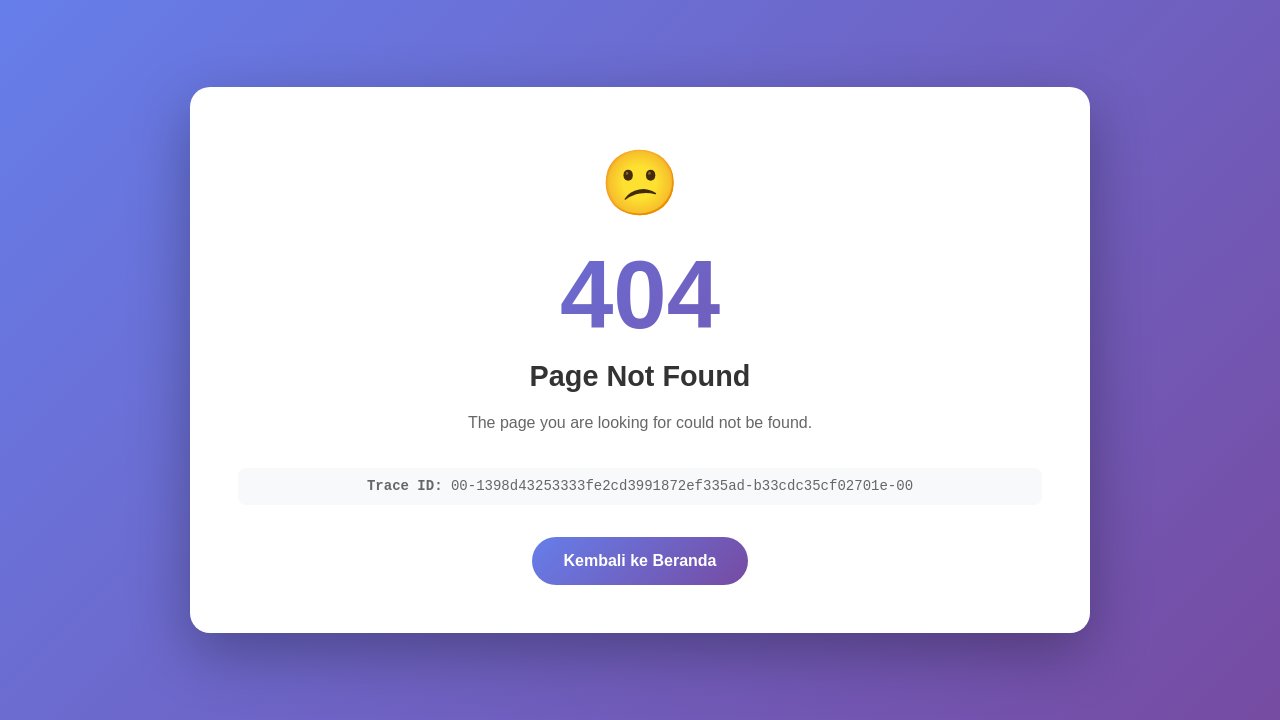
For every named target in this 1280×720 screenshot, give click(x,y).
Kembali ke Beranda (640, 560)
